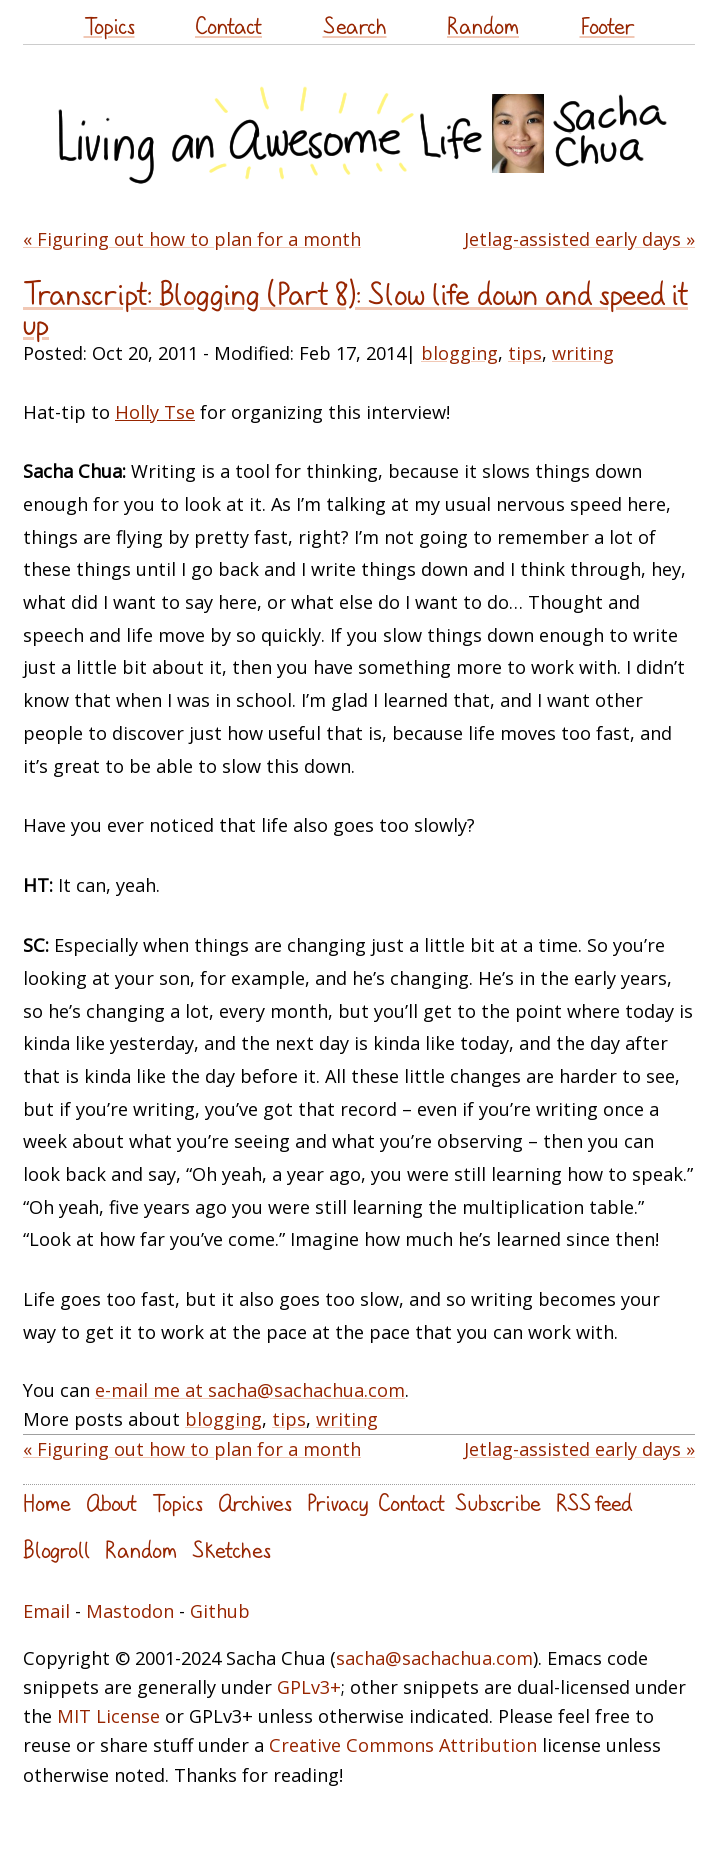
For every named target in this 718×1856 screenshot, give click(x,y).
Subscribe (498, 1502)
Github (220, 1611)
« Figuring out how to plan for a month (192, 239)
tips (525, 353)
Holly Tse (155, 412)
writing (583, 353)
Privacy (337, 1502)
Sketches (231, 1549)
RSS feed (594, 1502)
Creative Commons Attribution (403, 1745)
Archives (255, 1502)
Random (483, 25)
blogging (459, 353)
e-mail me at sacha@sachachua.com (250, 1390)
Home (47, 1502)
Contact (228, 25)
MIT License (108, 1716)
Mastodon (130, 1611)
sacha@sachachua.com (434, 1658)
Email (46, 1611)
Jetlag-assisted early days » (579, 239)
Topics (109, 25)
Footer (607, 25)
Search (355, 25)
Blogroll (56, 1549)
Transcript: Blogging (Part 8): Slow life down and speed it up (355, 309)
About (111, 1502)
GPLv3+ (309, 1687)
